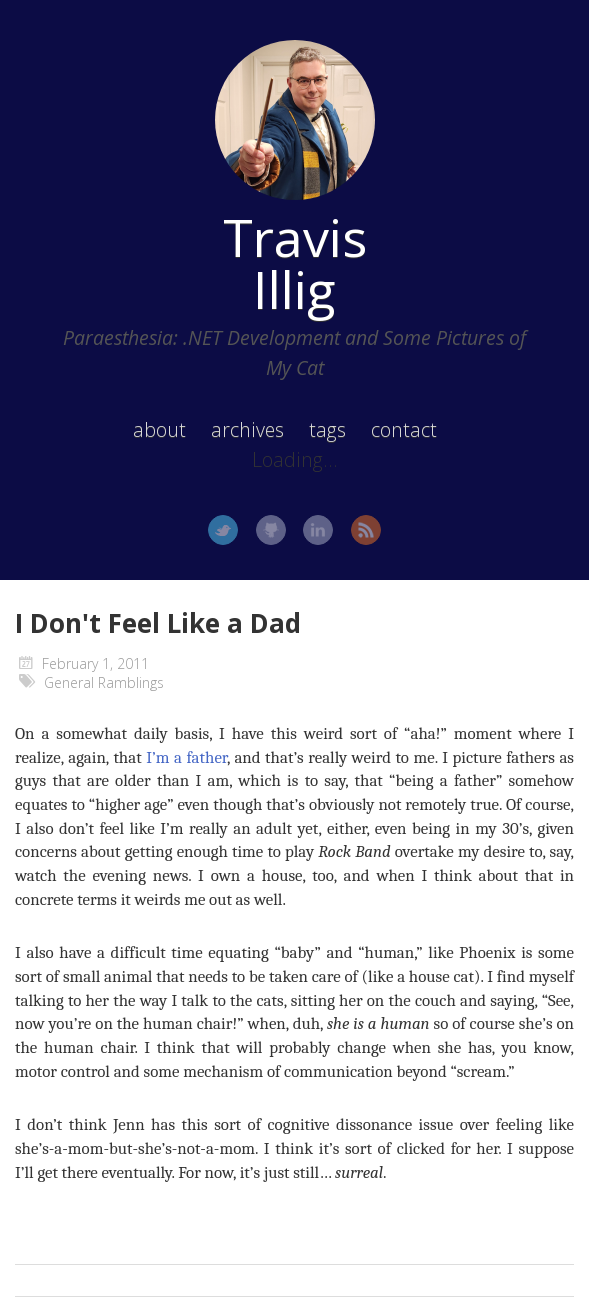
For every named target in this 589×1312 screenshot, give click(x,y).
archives (247, 429)
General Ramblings (104, 682)
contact (404, 429)
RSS (366, 530)
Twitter (223, 530)
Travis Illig (295, 263)
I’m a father (186, 757)
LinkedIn (318, 530)
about (159, 429)
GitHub (271, 530)
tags (327, 429)
